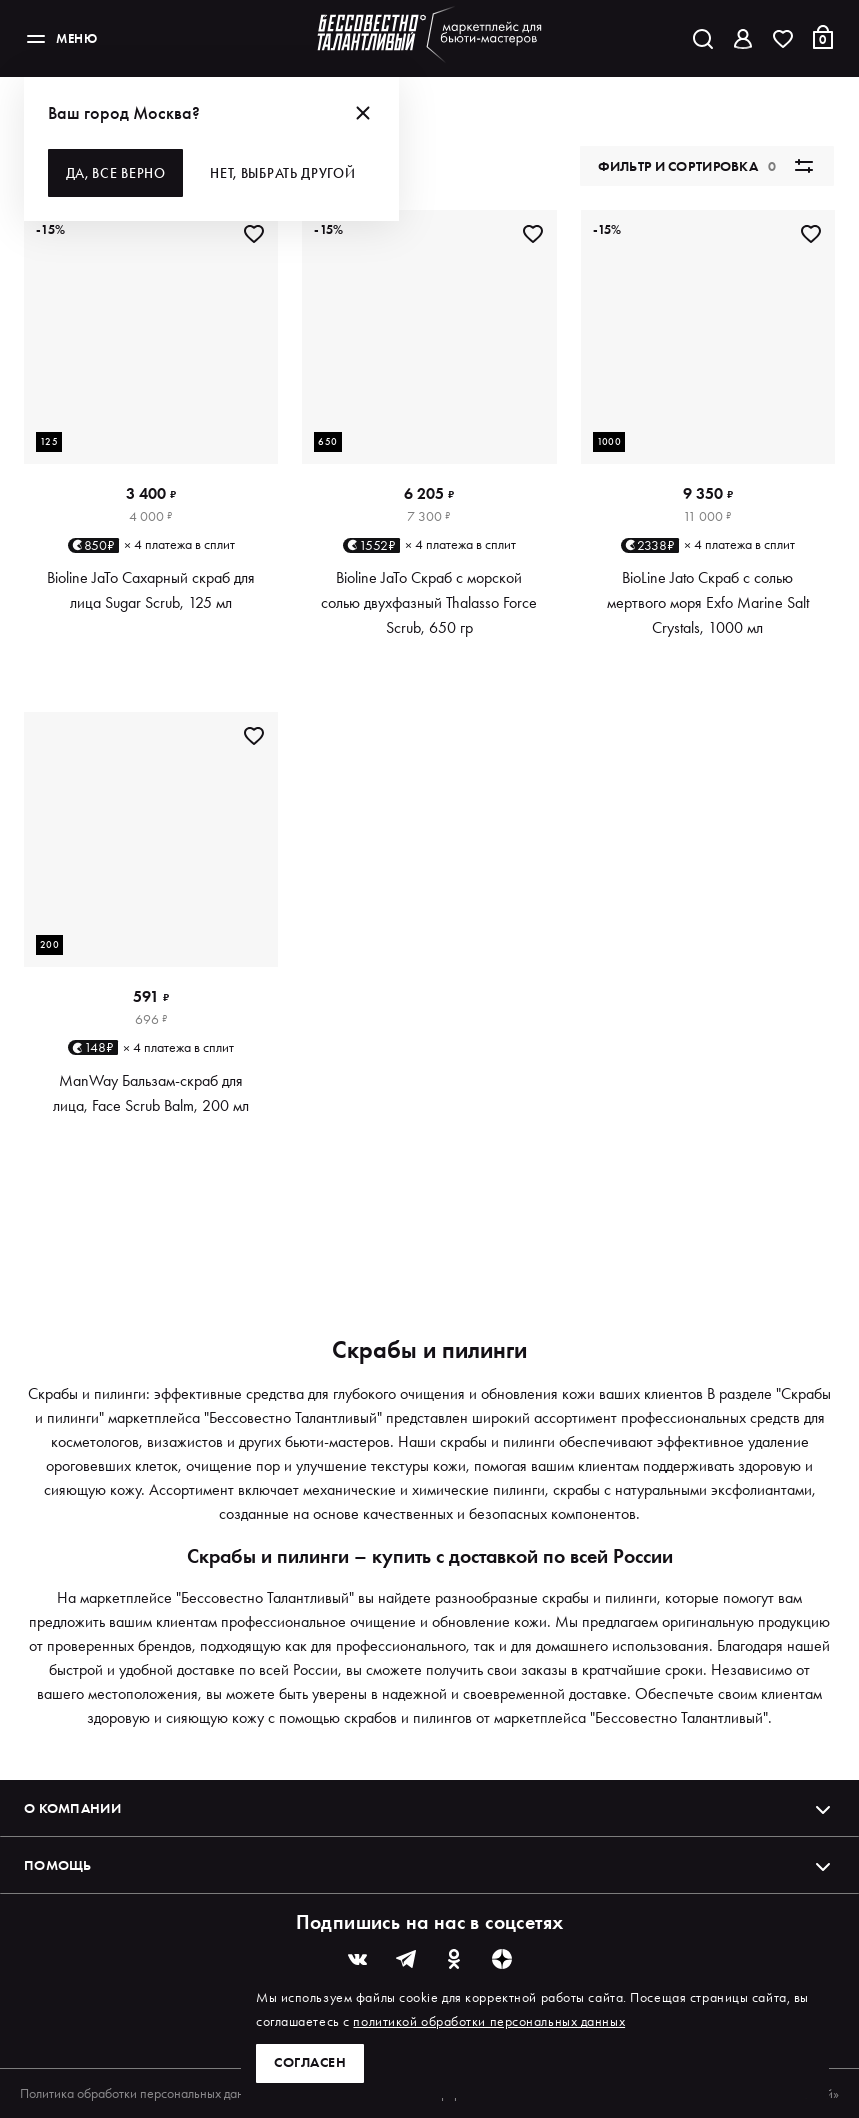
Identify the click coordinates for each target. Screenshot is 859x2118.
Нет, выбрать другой (284, 173)
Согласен (310, 2063)
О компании (429, 1808)
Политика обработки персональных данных (142, 2093)
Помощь (429, 1865)
